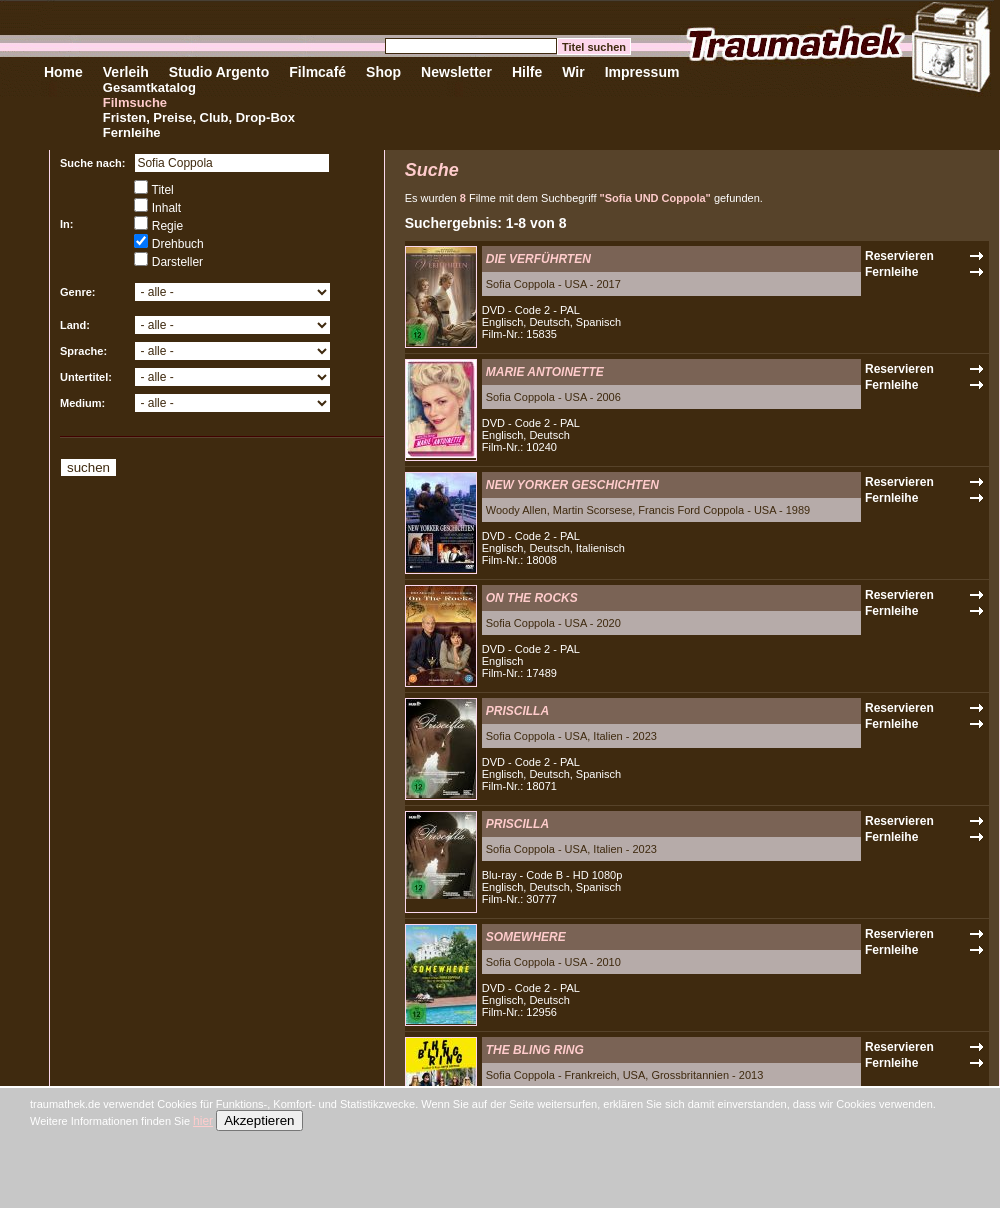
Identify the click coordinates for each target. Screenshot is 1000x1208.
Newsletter (456, 72)
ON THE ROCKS (532, 598)
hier (203, 1121)
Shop (383, 72)
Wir (573, 72)
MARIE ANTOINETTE (545, 372)
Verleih (126, 72)
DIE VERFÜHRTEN (538, 259)
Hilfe (527, 72)
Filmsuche (135, 102)
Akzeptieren (259, 1120)
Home (63, 72)
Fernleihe (132, 132)
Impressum (642, 72)
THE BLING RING (535, 1050)
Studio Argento (219, 72)
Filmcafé (317, 72)
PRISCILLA (517, 711)
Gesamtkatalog (149, 87)
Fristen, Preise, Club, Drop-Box (199, 117)
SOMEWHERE (526, 937)
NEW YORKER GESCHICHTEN (572, 485)
